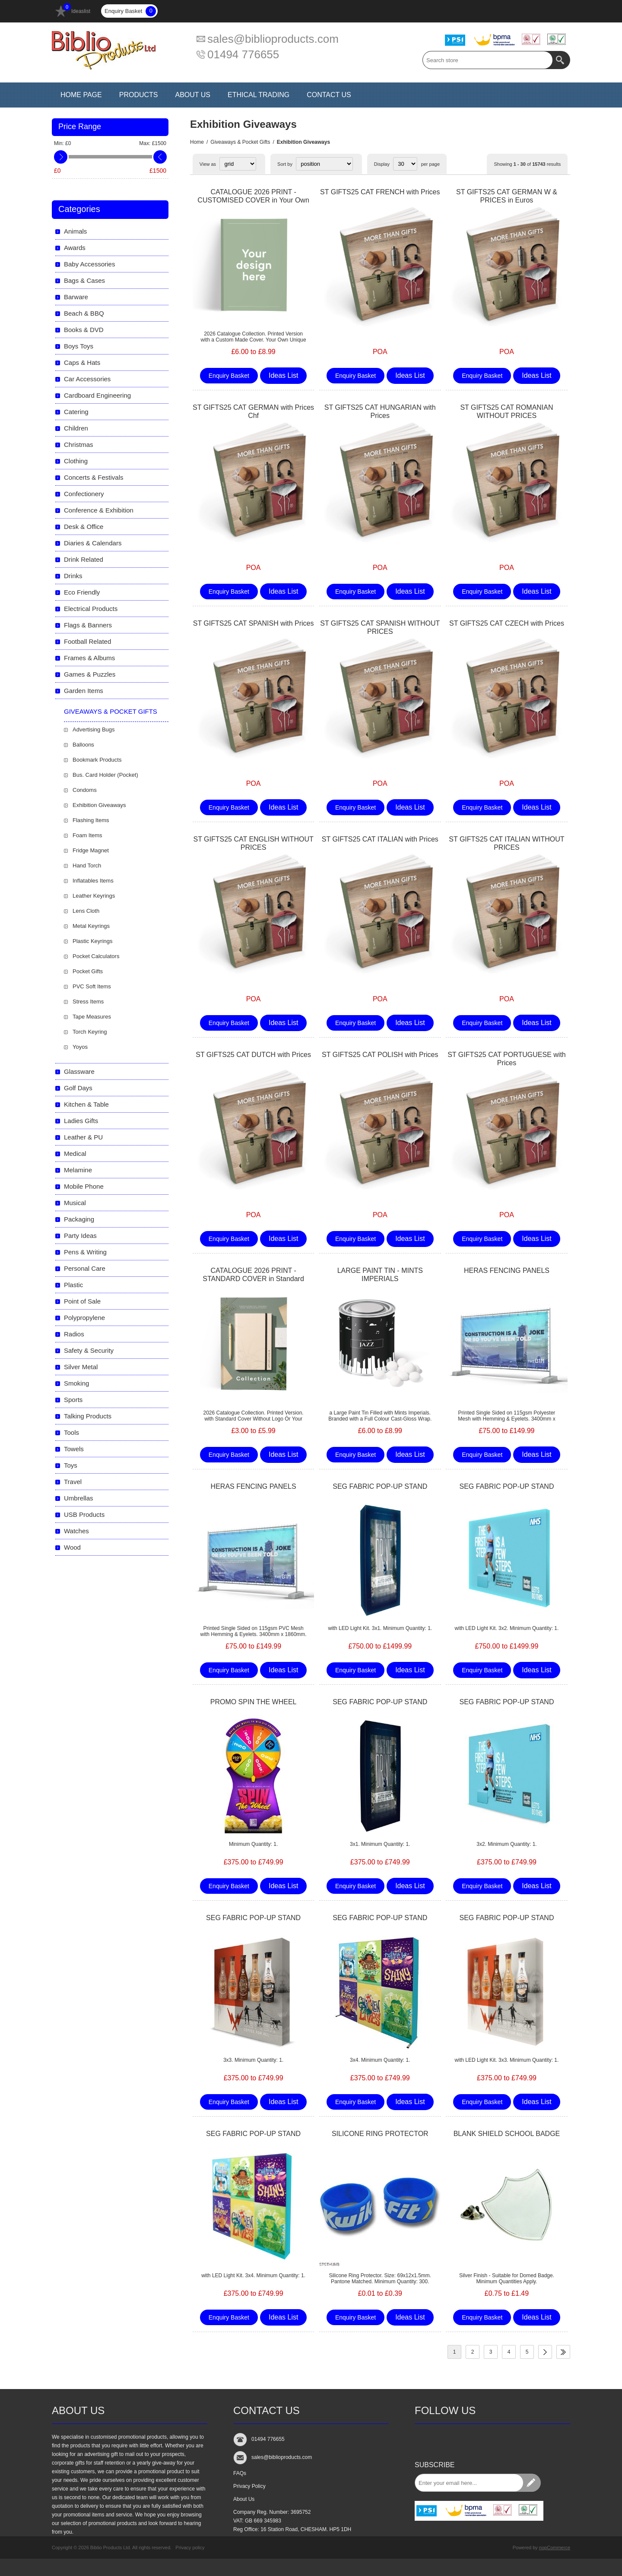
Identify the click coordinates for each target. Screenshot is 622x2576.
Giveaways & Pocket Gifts (240, 142)
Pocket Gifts (88, 971)
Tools (71, 1432)
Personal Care (84, 1268)
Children (76, 428)
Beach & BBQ (84, 313)
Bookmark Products (97, 759)
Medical (75, 1153)
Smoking (76, 1383)
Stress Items (88, 1001)
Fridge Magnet (91, 850)
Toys (70, 1465)
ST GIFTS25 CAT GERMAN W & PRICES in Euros (506, 196)
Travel (73, 1481)
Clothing (76, 461)
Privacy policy (189, 2547)
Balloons (83, 744)
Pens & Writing (85, 1252)
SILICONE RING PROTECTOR (380, 2133)
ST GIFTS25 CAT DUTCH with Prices (253, 1054)
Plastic (73, 1284)
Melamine (78, 1170)
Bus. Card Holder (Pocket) (105, 775)
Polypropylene (84, 1317)
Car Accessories (87, 379)
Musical (75, 1202)
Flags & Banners (88, 625)
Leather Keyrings (94, 895)
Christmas (78, 444)
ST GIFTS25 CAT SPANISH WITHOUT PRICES (380, 627)
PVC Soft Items (92, 986)
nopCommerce (554, 2547)
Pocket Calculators (96, 956)
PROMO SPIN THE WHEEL (253, 1702)
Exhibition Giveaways (99, 805)
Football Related (87, 641)
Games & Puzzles (89, 674)
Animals (75, 231)
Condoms (85, 790)
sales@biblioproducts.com (273, 38)
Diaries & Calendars (92, 543)
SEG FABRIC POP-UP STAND (380, 1486)
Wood (72, 1547)
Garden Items (83, 690)
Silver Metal (81, 1366)
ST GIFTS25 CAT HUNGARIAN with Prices (380, 411)
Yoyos (80, 1047)
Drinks (73, 575)
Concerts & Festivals (94, 477)
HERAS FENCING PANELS (506, 1270)
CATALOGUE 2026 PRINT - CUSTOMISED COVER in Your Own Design (253, 200)
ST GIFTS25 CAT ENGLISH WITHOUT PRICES (253, 843)
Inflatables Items (93, 880)
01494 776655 (243, 54)
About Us (243, 2499)
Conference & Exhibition (98, 510)
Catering (76, 411)
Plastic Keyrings (92, 941)
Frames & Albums (89, 657)
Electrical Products (90, 608)
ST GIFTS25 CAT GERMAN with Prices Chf (253, 411)
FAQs (239, 2473)
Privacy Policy (249, 2486)
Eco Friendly (82, 592)
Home (197, 142)
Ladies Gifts (81, 1120)
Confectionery (84, 493)
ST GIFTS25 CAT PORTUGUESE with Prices (506, 1058)
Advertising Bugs (94, 729)
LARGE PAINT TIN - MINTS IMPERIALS (380, 1274)
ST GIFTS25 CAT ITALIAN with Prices (380, 839)
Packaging (79, 1219)
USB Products (84, 1514)
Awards (75, 247)
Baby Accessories (89, 264)
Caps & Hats (82, 362)
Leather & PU (83, 1137)
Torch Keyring (90, 1032)
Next (545, 2352)
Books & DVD (84, 329)
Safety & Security (89, 1350)
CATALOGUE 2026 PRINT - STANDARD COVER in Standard (253, 1274)
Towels (74, 1449)
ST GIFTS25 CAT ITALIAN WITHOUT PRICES (506, 843)
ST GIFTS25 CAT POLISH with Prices (380, 1054)
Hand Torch (87, 865)
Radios (74, 1334)
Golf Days (78, 1088)
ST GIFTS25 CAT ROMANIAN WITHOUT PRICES (506, 411)
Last (563, 2352)
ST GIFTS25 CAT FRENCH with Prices (380, 192)
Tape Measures (92, 1016)
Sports (73, 1399)
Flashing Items (91, 820)
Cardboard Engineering (97, 395)
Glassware (79, 1071)
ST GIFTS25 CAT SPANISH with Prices (253, 623)
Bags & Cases (84, 280)
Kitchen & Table (86, 1104)
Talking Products (87, 1416)
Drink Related (83, 559)
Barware (76, 297)
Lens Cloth (86, 911)
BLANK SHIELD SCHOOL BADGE (507, 2133)
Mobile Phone (84, 1186)
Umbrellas (78, 1498)
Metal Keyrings (91, 926)
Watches (76, 1531)
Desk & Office (83, 526)
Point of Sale (82, 1301)
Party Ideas (80, 1235)
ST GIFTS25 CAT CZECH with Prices (506, 623)
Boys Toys (78, 346)
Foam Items (87, 835)
